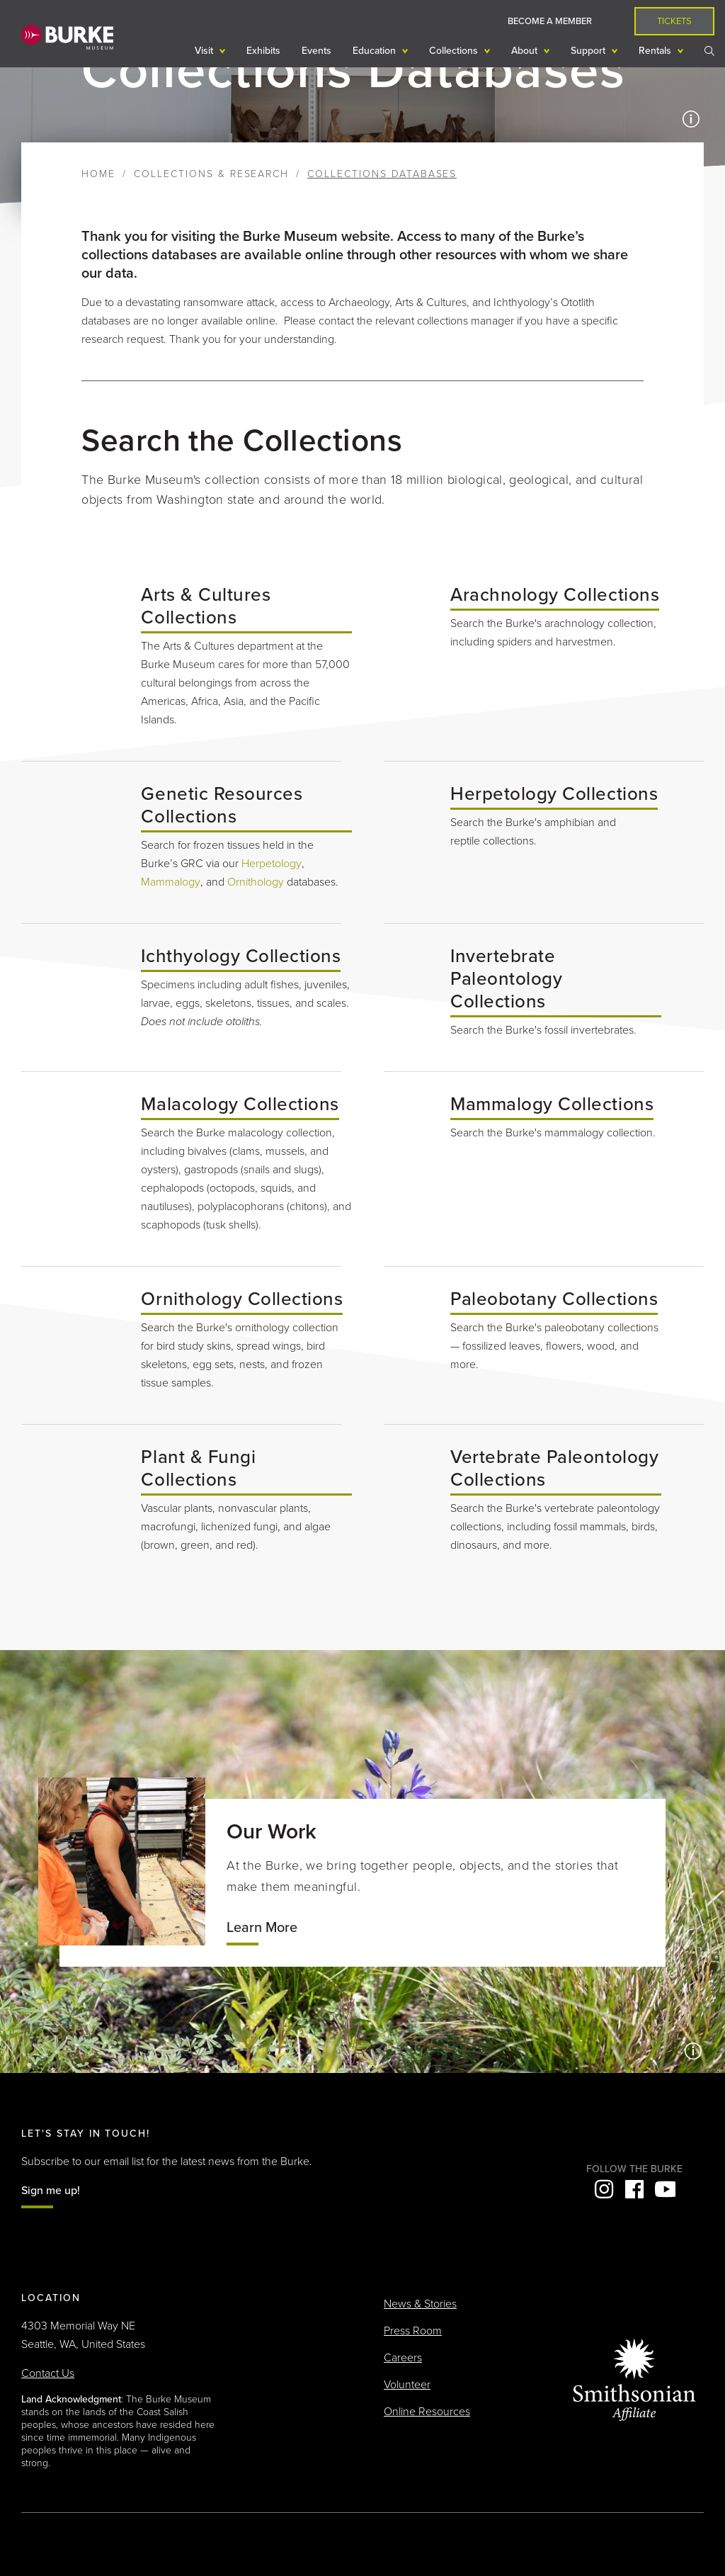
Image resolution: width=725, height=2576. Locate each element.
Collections (455, 51)
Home (98, 174)
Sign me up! (50, 2191)
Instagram (604, 2189)
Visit (205, 51)
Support (589, 51)
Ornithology (255, 882)
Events (316, 51)
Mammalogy (170, 882)
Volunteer (407, 2385)
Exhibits (263, 51)
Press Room (413, 2331)
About (525, 51)
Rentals (656, 51)
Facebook (634, 2189)
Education (376, 51)
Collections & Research (211, 174)
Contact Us (47, 2373)
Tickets (674, 21)
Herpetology (271, 864)
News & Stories (420, 2304)
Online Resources (427, 2412)
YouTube (664, 2189)
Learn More (262, 1927)
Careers (403, 2358)
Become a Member (550, 21)
